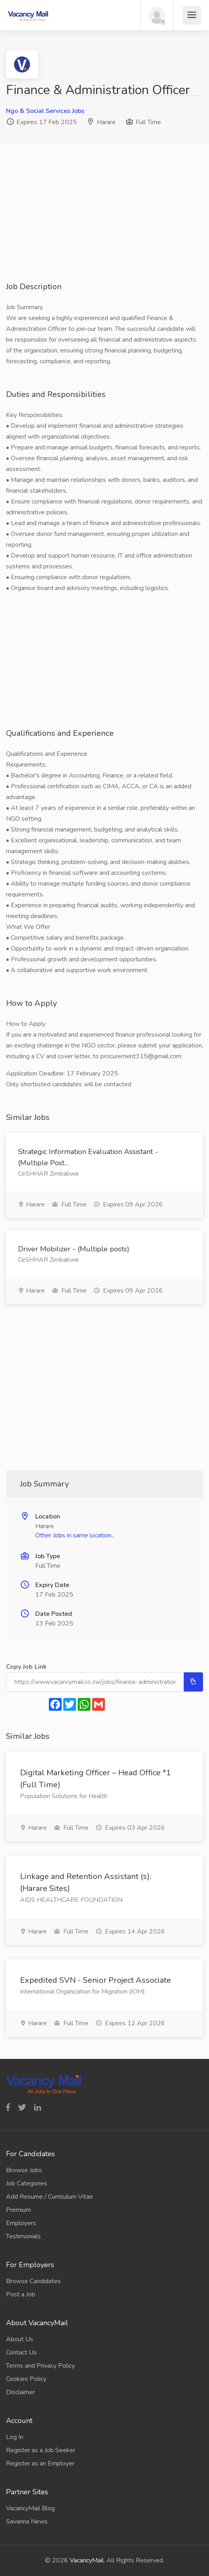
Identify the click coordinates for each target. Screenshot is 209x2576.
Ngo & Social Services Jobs (45, 111)
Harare (106, 122)
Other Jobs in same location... (75, 1535)
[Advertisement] (104, 225)
